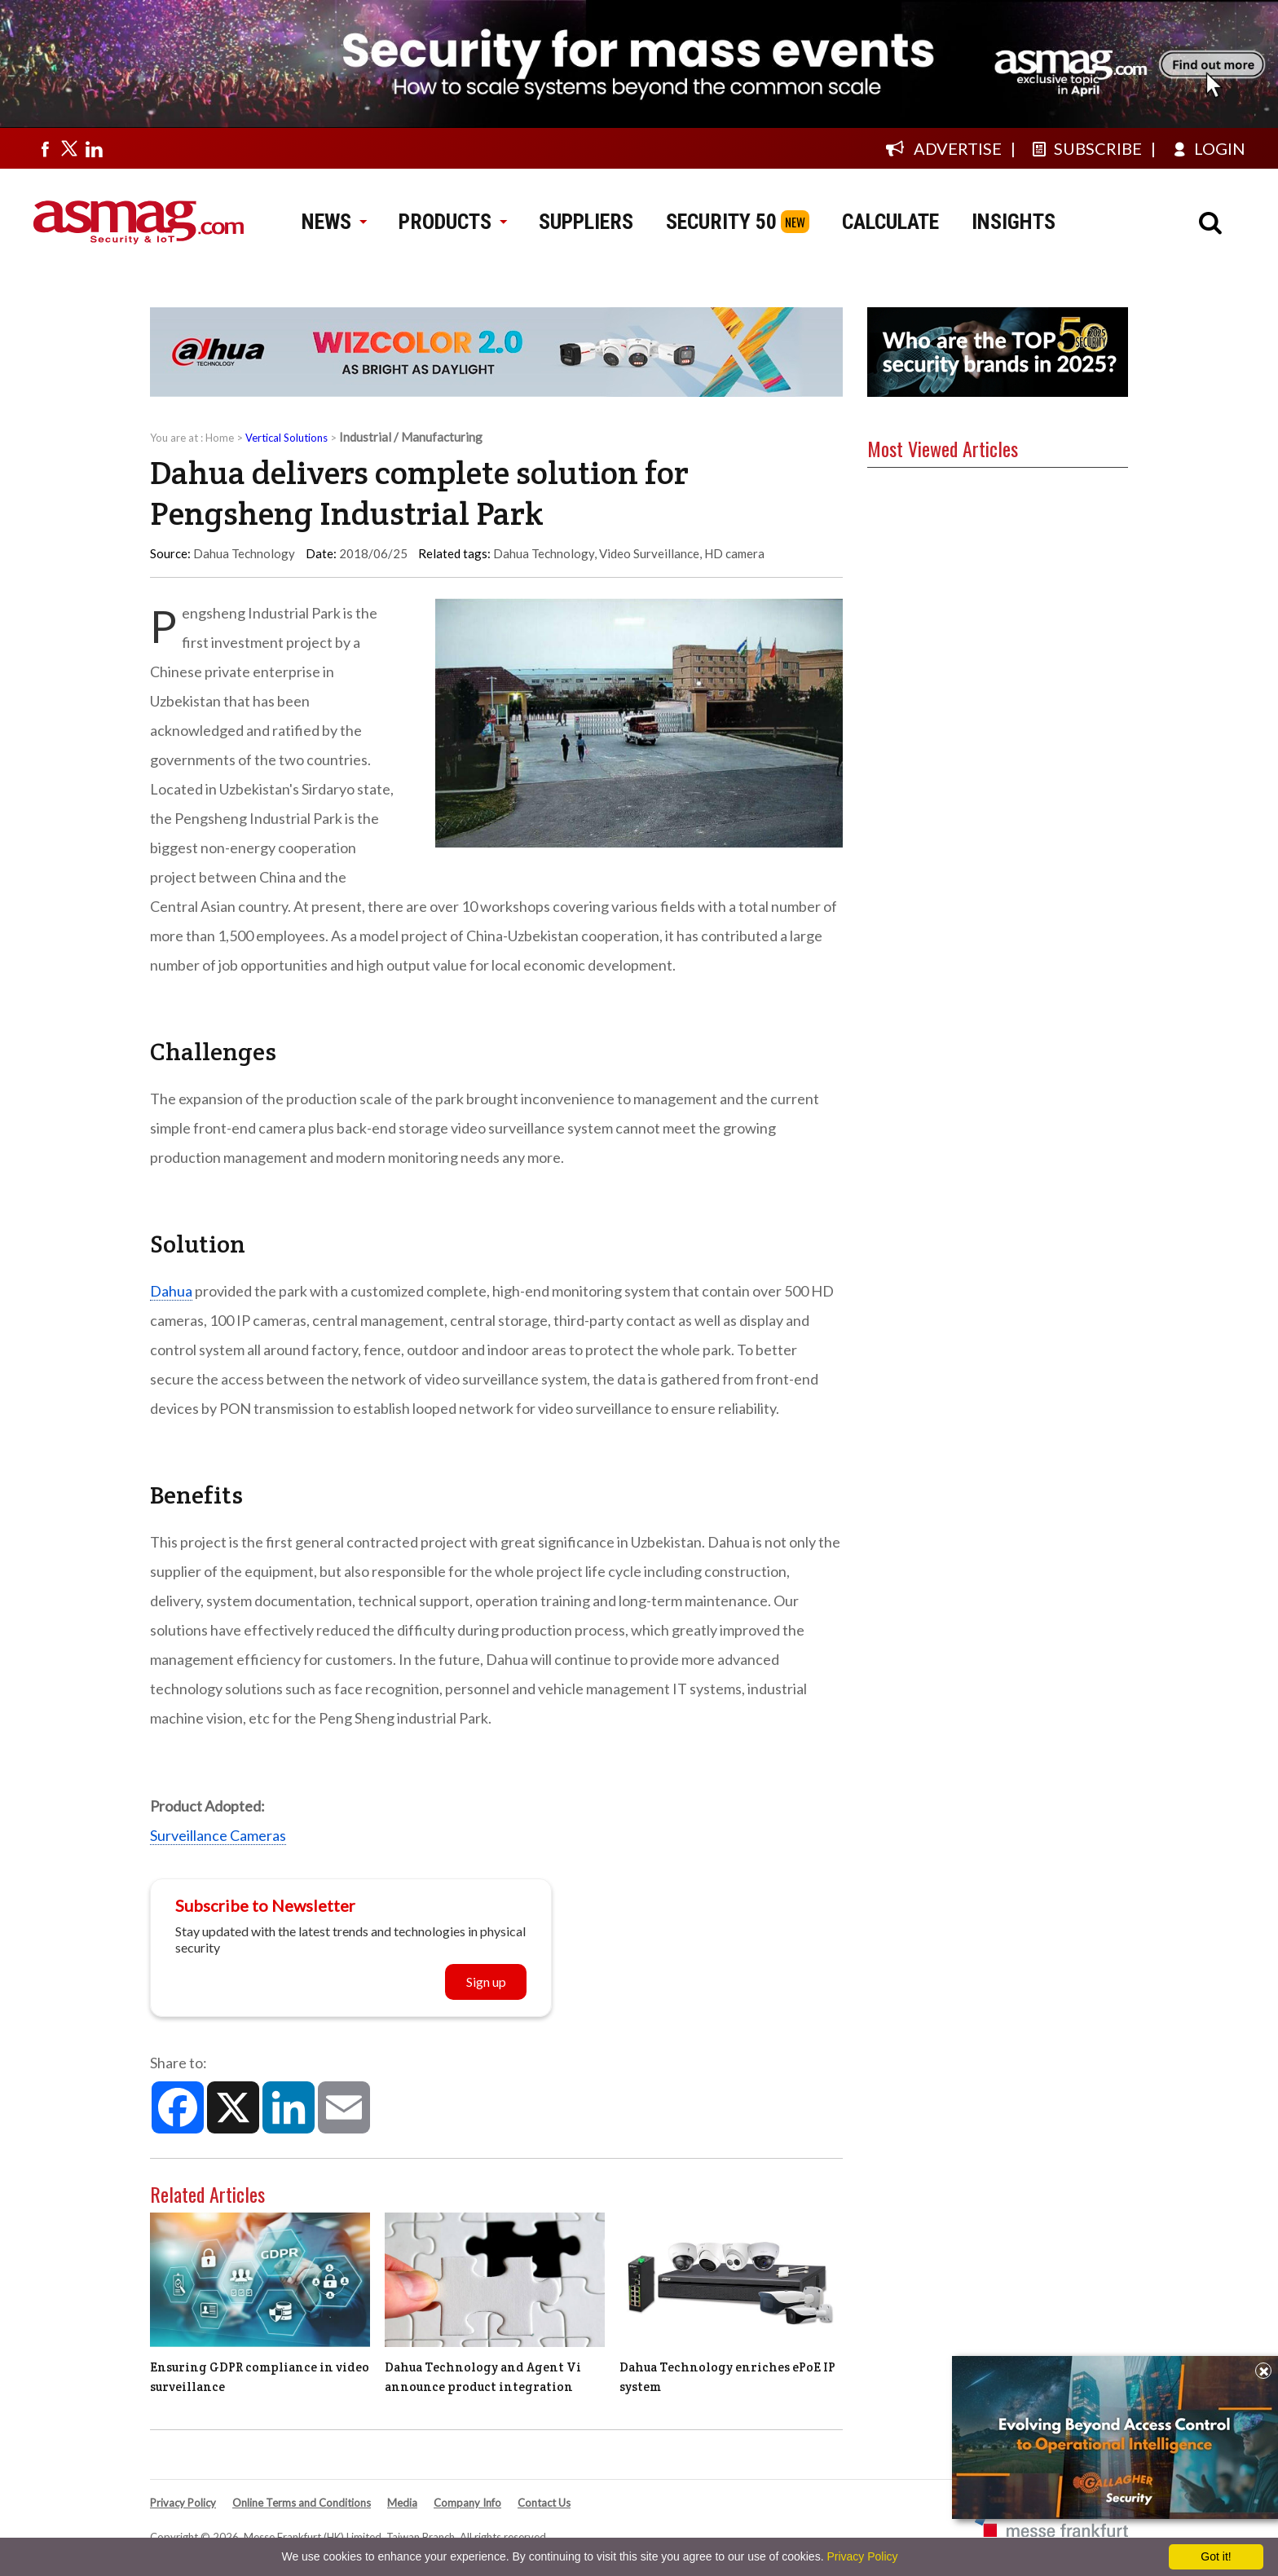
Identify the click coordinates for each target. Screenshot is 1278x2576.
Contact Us (544, 2502)
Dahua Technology (543, 553)
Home (219, 437)
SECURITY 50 (721, 221)
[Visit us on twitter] (69, 148)
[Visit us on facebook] (44, 148)
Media (402, 2502)
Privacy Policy (183, 2502)
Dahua (171, 1291)
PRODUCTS (452, 221)
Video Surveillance (649, 553)
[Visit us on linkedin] (93, 148)
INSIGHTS (1013, 221)
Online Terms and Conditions (301, 2502)
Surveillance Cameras (218, 1835)
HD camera (734, 553)
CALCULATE (890, 221)
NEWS (334, 221)
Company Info (467, 2502)
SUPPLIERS (586, 221)
